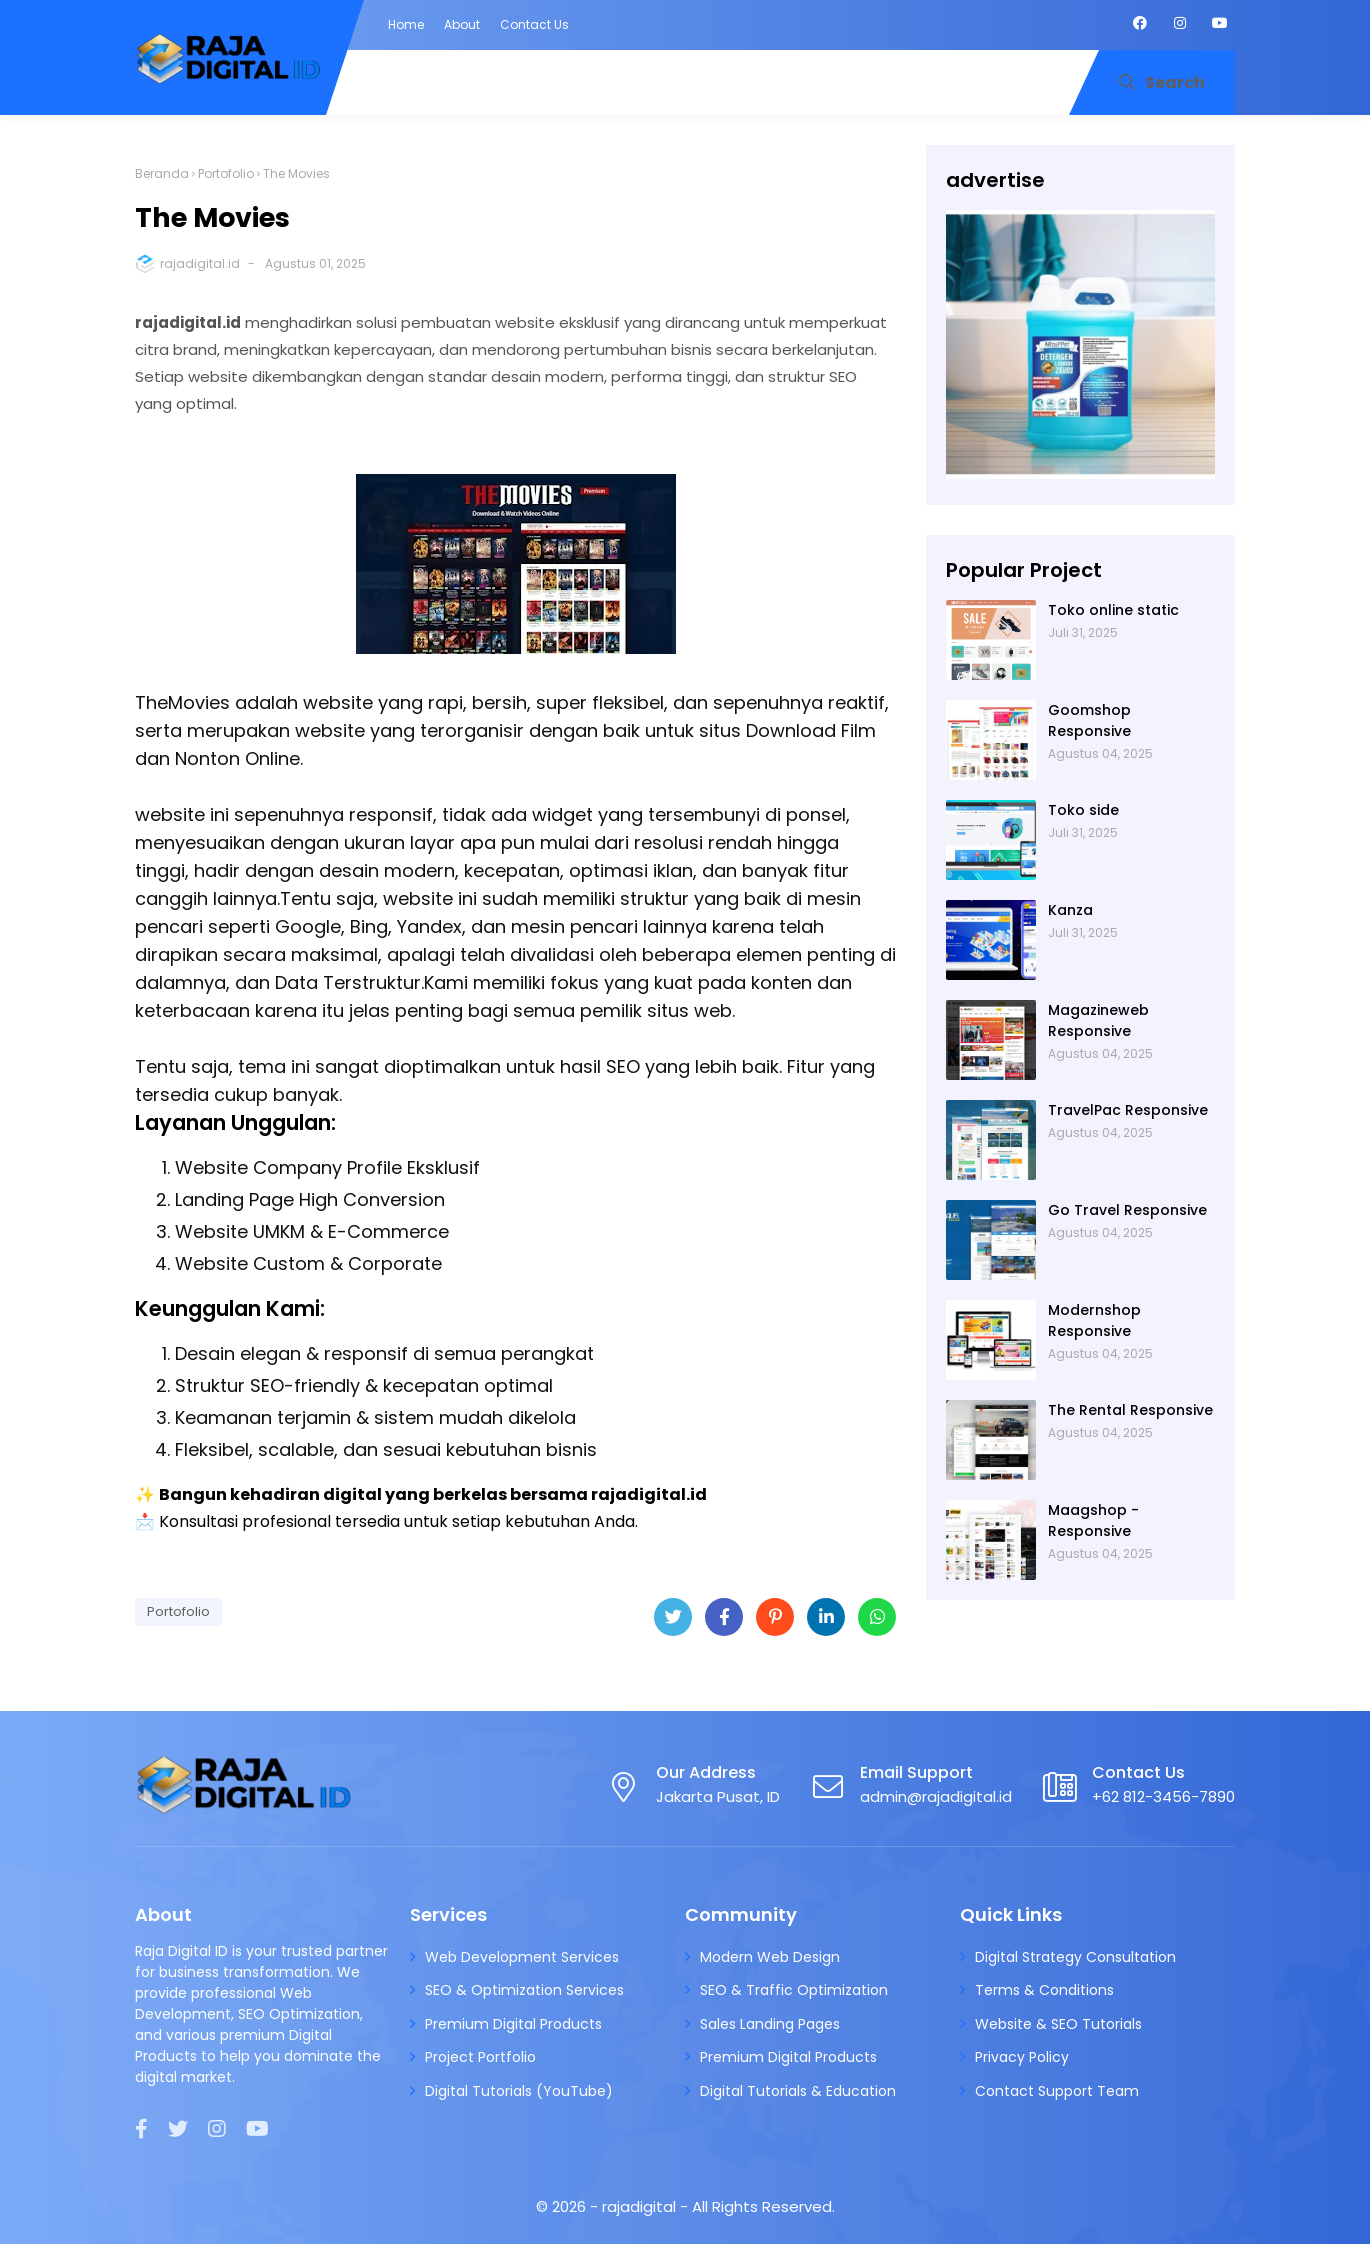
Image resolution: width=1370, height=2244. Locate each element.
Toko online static (1113, 610)
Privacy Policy (1022, 2057)
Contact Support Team (1057, 2091)
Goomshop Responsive (1089, 720)
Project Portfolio (480, 2057)
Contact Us (534, 24)
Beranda (162, 173)
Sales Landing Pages (770, 2024)
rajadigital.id (200, 263)
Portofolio (226, 173)
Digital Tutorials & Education (798, 2091)
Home (406, 24)
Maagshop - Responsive (1093, 1520)
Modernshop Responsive (1094, 1320)
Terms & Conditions (1044, 1990)
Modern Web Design (770, 1957)
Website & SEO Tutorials (1058, 2024)
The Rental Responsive (1130, 1410)
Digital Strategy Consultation (1075, 1957)
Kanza (1070, 910)
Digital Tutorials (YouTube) (519, 2091)
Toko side (1083, 810)
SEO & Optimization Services (524, 1990)
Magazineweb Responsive (1098, 1020)
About (462, 24)
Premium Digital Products (513, 2024)
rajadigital (641, 2206)
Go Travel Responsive (1127, 1210)
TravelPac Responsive (1128, 1110)
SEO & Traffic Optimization (794, 1990)
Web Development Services (522, 1957)
